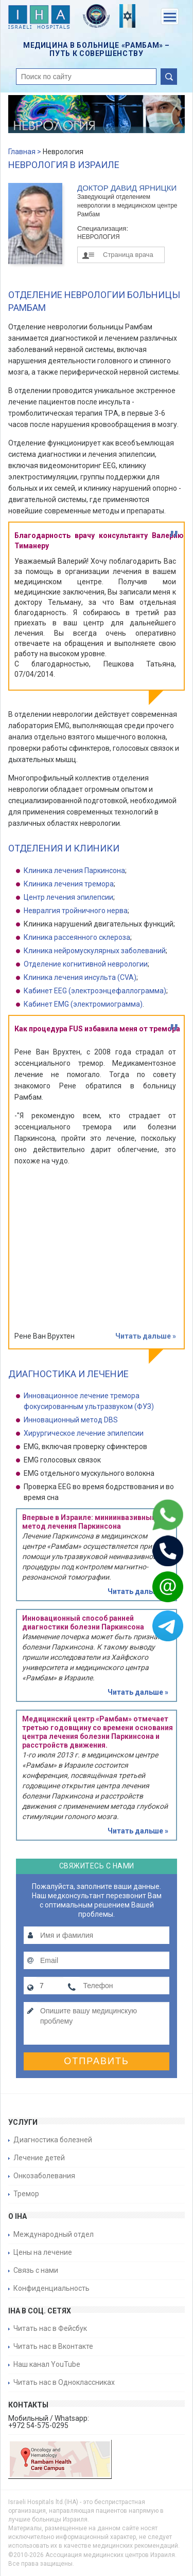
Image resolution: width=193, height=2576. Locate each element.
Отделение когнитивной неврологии (86, 964)
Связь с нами (35, 2270)
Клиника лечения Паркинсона (74, 870)
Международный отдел (53, 2234)
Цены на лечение (42, 2252)
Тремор (26, 2194)
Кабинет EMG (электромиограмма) (83, 1004)
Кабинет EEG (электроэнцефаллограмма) (95, 991)
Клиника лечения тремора (69, 884)
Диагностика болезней (52, 2140)
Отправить (96, 2061)
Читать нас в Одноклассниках (64, 2382)
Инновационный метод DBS (71, 1420)
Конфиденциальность (51, 2288)
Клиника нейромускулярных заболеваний (95, 951)
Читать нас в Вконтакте (53, 2346)
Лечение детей (39, 2158)
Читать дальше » (145, 1336)
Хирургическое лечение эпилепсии (84, 1433)
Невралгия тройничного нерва (76, 910)
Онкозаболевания (44, 2176)
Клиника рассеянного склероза (77, 937)
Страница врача (128, 254)
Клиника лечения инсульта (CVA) (80, 977)
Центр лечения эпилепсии (68, 897)
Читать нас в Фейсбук (50, 2328)
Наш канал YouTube (46, 2364)
